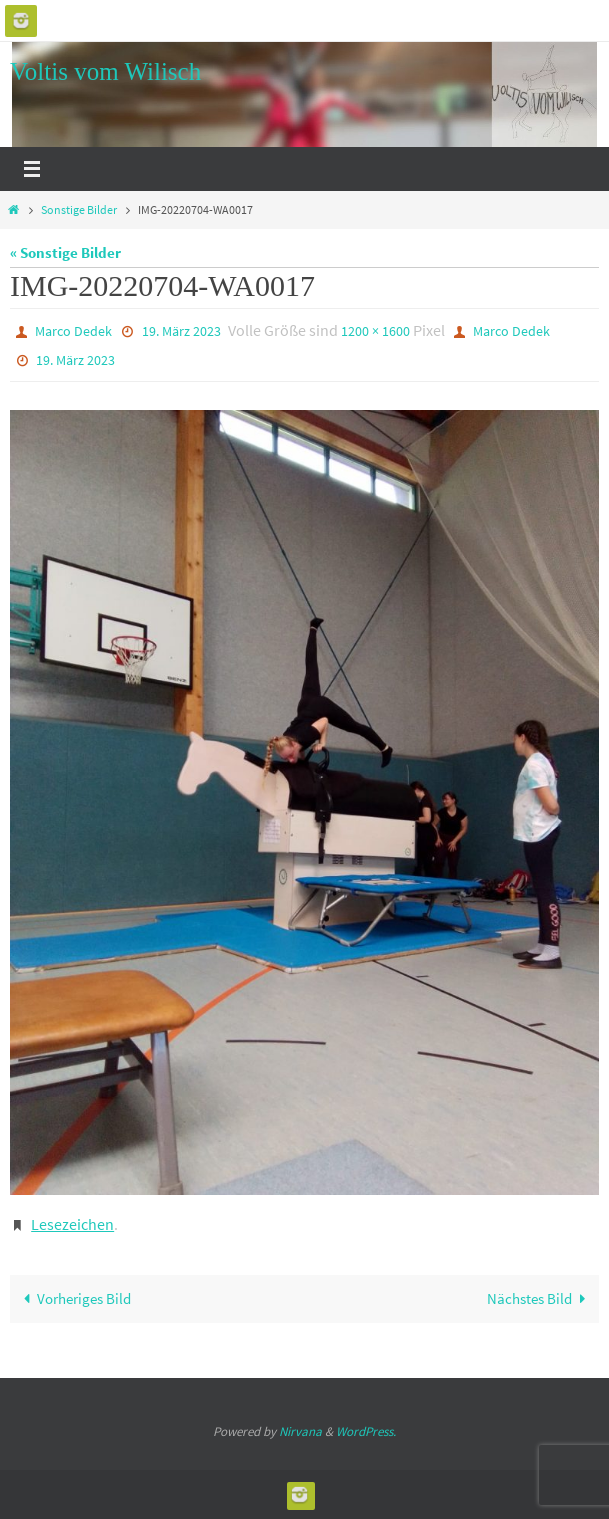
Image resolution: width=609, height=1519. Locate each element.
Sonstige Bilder (79, 209)
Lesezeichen (72, 1224)
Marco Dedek (73, 331)
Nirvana (300, 1431)
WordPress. (366, 1431)
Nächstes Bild (540, 1298)
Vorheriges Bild (73, 1298)
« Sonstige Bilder (65, 252)
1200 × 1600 (375, 331)
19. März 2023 (181, 331)
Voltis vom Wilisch (105, 71)
